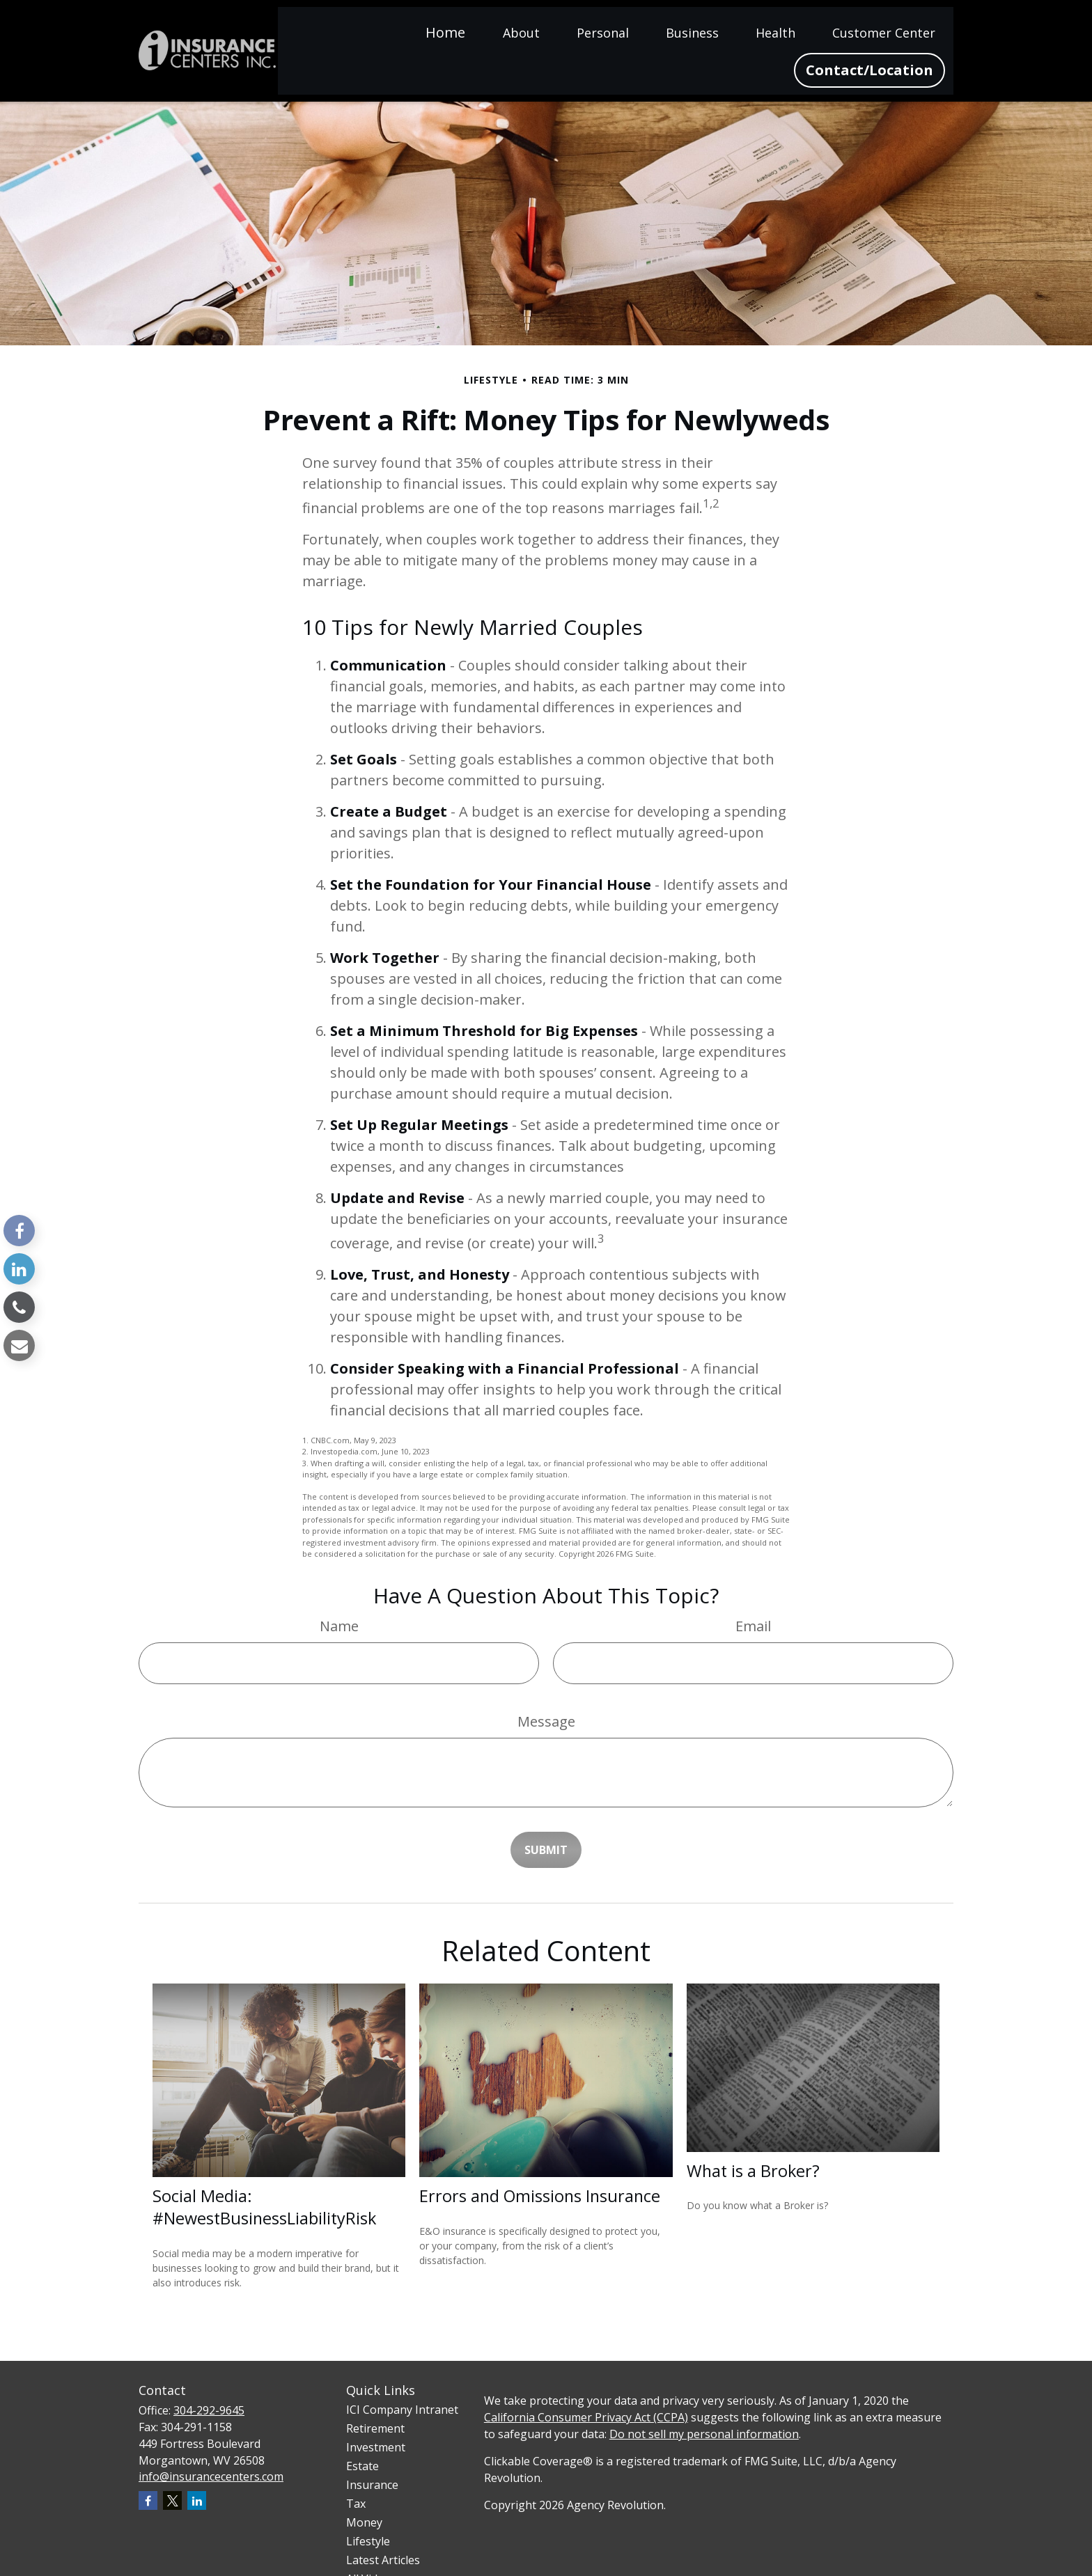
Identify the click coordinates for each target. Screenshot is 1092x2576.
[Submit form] (546, 1850)
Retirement (375, 2428)
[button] (445, 31)
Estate (362, 2466)
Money (364, 2522)
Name (339, 1626)
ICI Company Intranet (402, 2409)
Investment (375, 2447)
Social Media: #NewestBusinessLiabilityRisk (264, 2207)
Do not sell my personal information (704, 2434)
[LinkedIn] (19, 1269)
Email (753, 1626)
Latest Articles (383, 2560)
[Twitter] (172, 2500)
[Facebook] (19, 1230)
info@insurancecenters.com (211, 2476)
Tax (356, 2503)
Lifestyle (368, 2541)
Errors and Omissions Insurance (539, 2196)
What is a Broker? (753, 2171)
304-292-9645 (208, 2410)
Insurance (372, 2484)
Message (546, 1721)
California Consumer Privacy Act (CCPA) (586, 2417)
